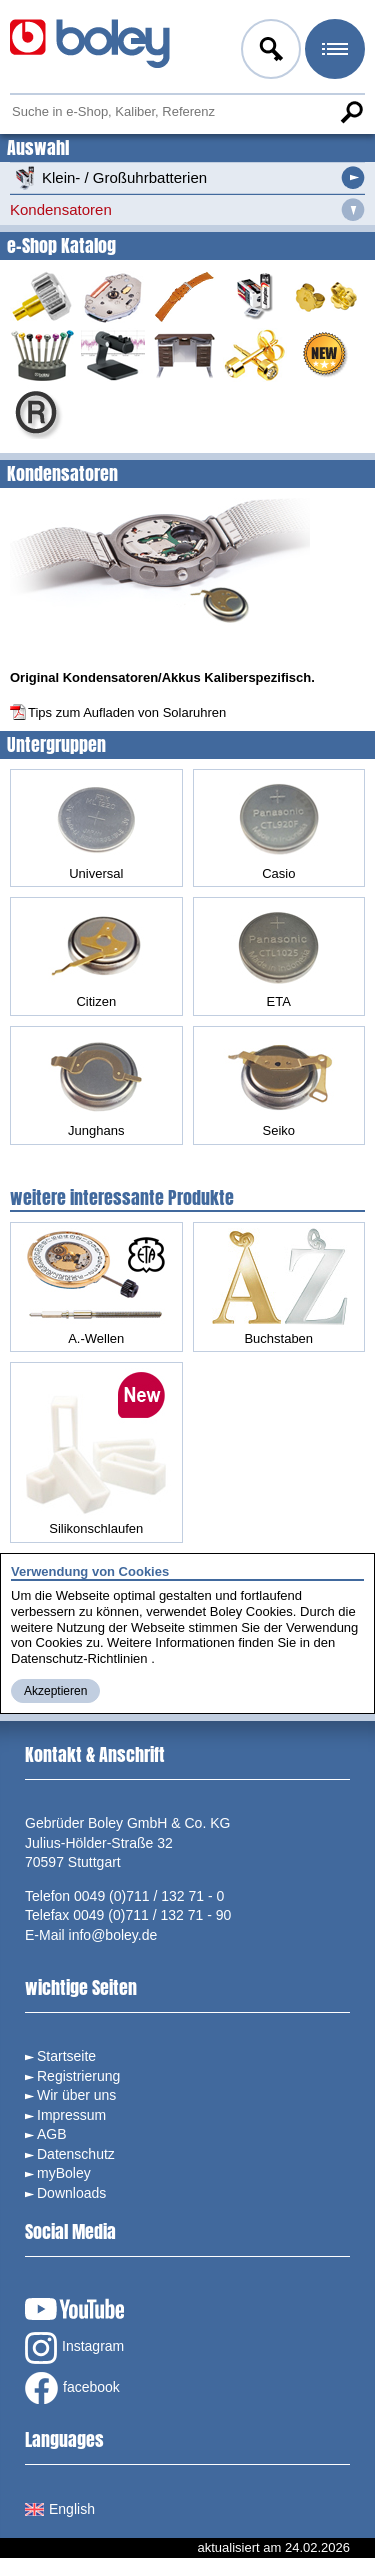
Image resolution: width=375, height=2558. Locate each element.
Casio (279, 828)
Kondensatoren (61, 209)
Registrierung (78, 2076)
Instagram (74, 2348)
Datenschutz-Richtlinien (79, 1658)
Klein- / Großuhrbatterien (108, 178)
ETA (279, 956)
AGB (52, 2134)
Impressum (71, 2115)
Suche (351, 112)
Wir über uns (76, 2095)
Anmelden (269, 52)
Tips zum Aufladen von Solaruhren (127, 712)
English (60, 2509)
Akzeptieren (55, 1691)
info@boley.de (113, 1935)
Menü (333, 52)
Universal (96, 828)
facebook (72, 2388)
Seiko (279, 1085)
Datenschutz (76, 2154)
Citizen (96, 956)
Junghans (96, 1085)
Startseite (66, 2056)
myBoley (64, 2173)
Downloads (71, 2193)
